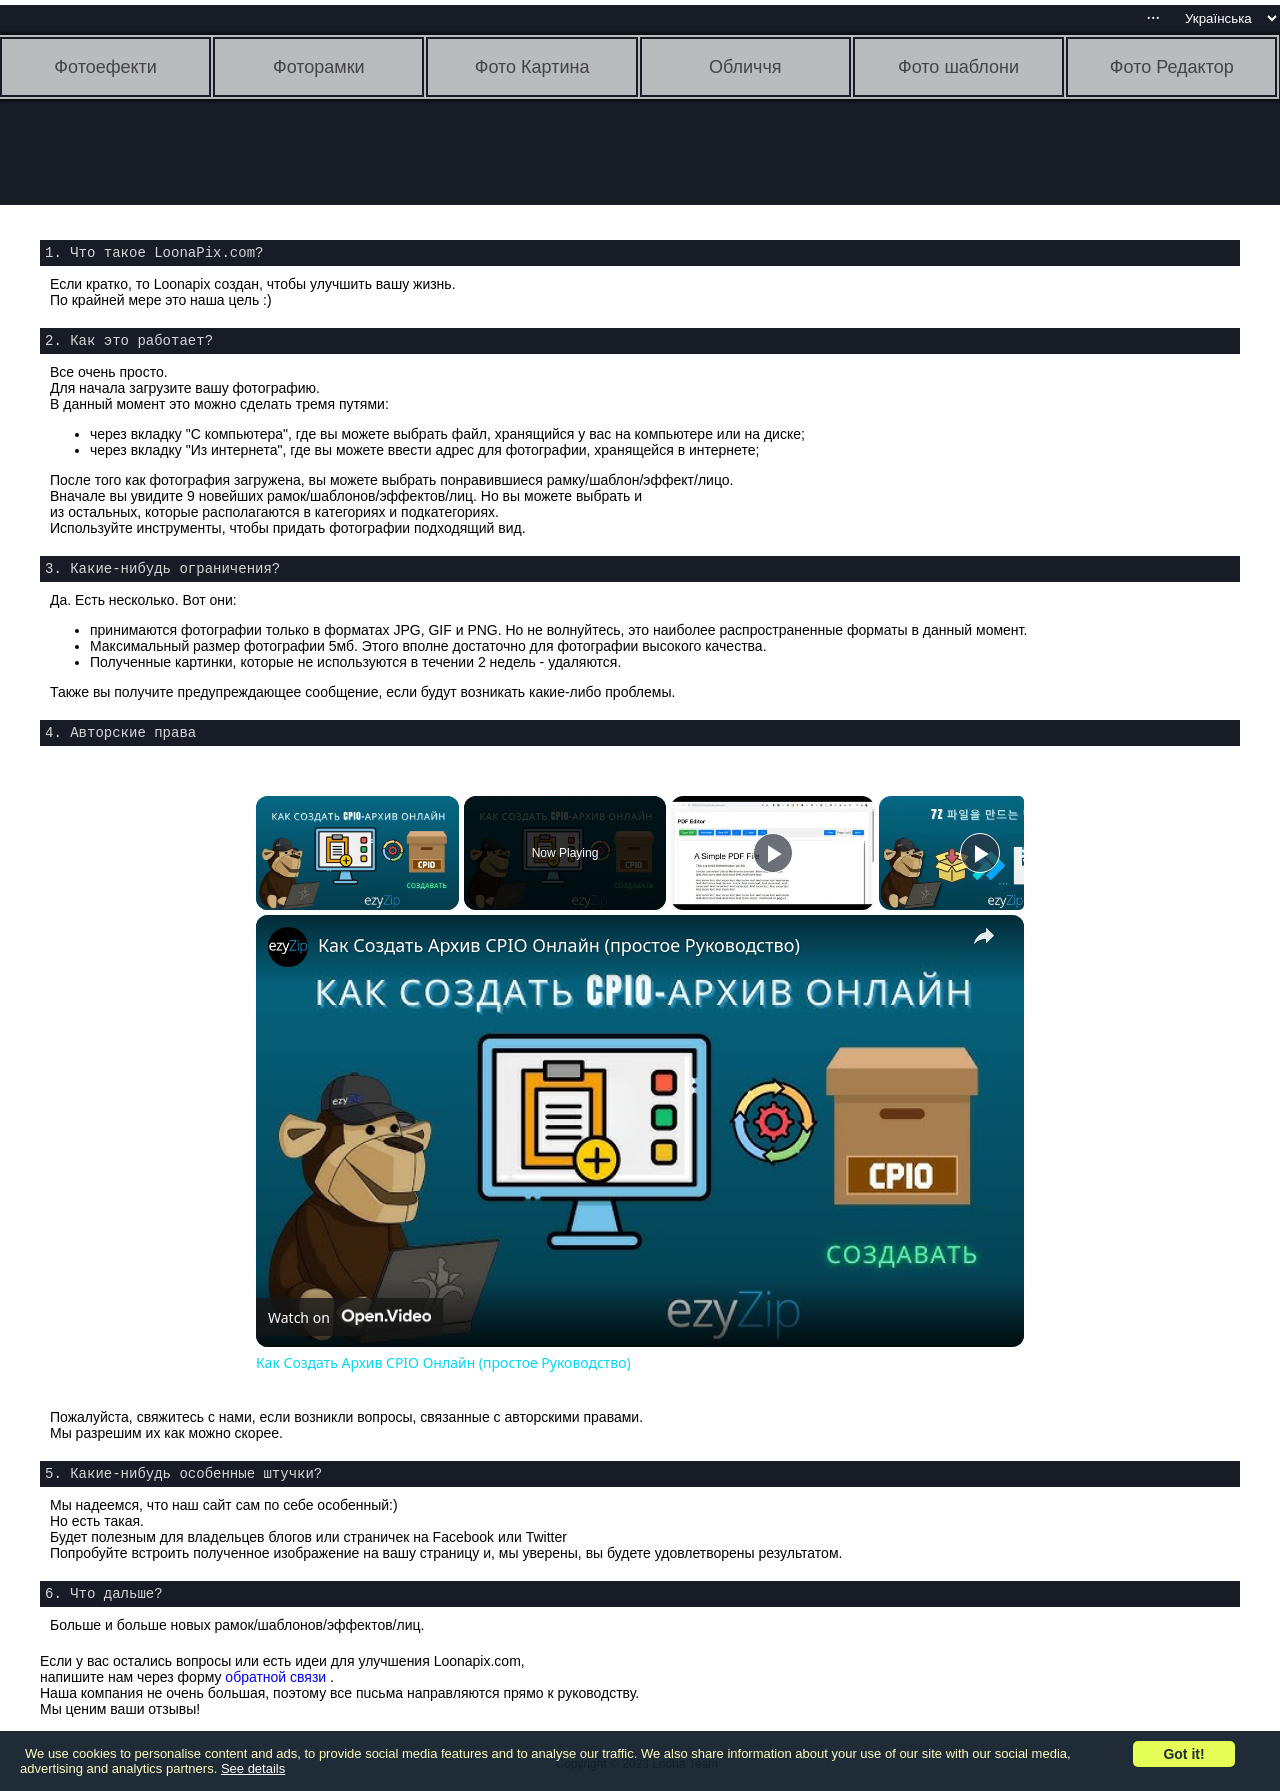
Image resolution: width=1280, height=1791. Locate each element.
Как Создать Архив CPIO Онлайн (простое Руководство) (559, 945)
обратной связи (275, 1677)
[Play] (773, 853)
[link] (288, 947)
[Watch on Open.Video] (349, 1317)
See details (253, 1768)
